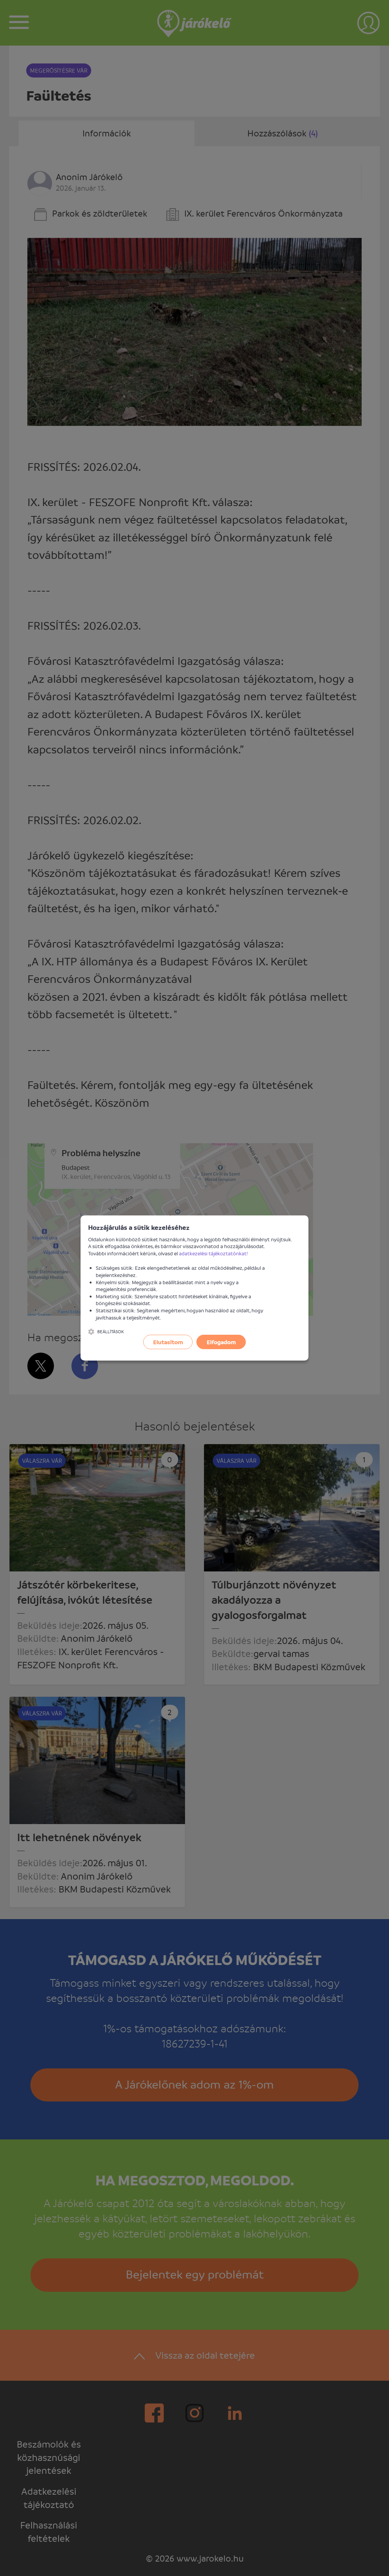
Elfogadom (221, 1342)
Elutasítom (168, 1342)
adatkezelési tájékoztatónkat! (213, 1253)
